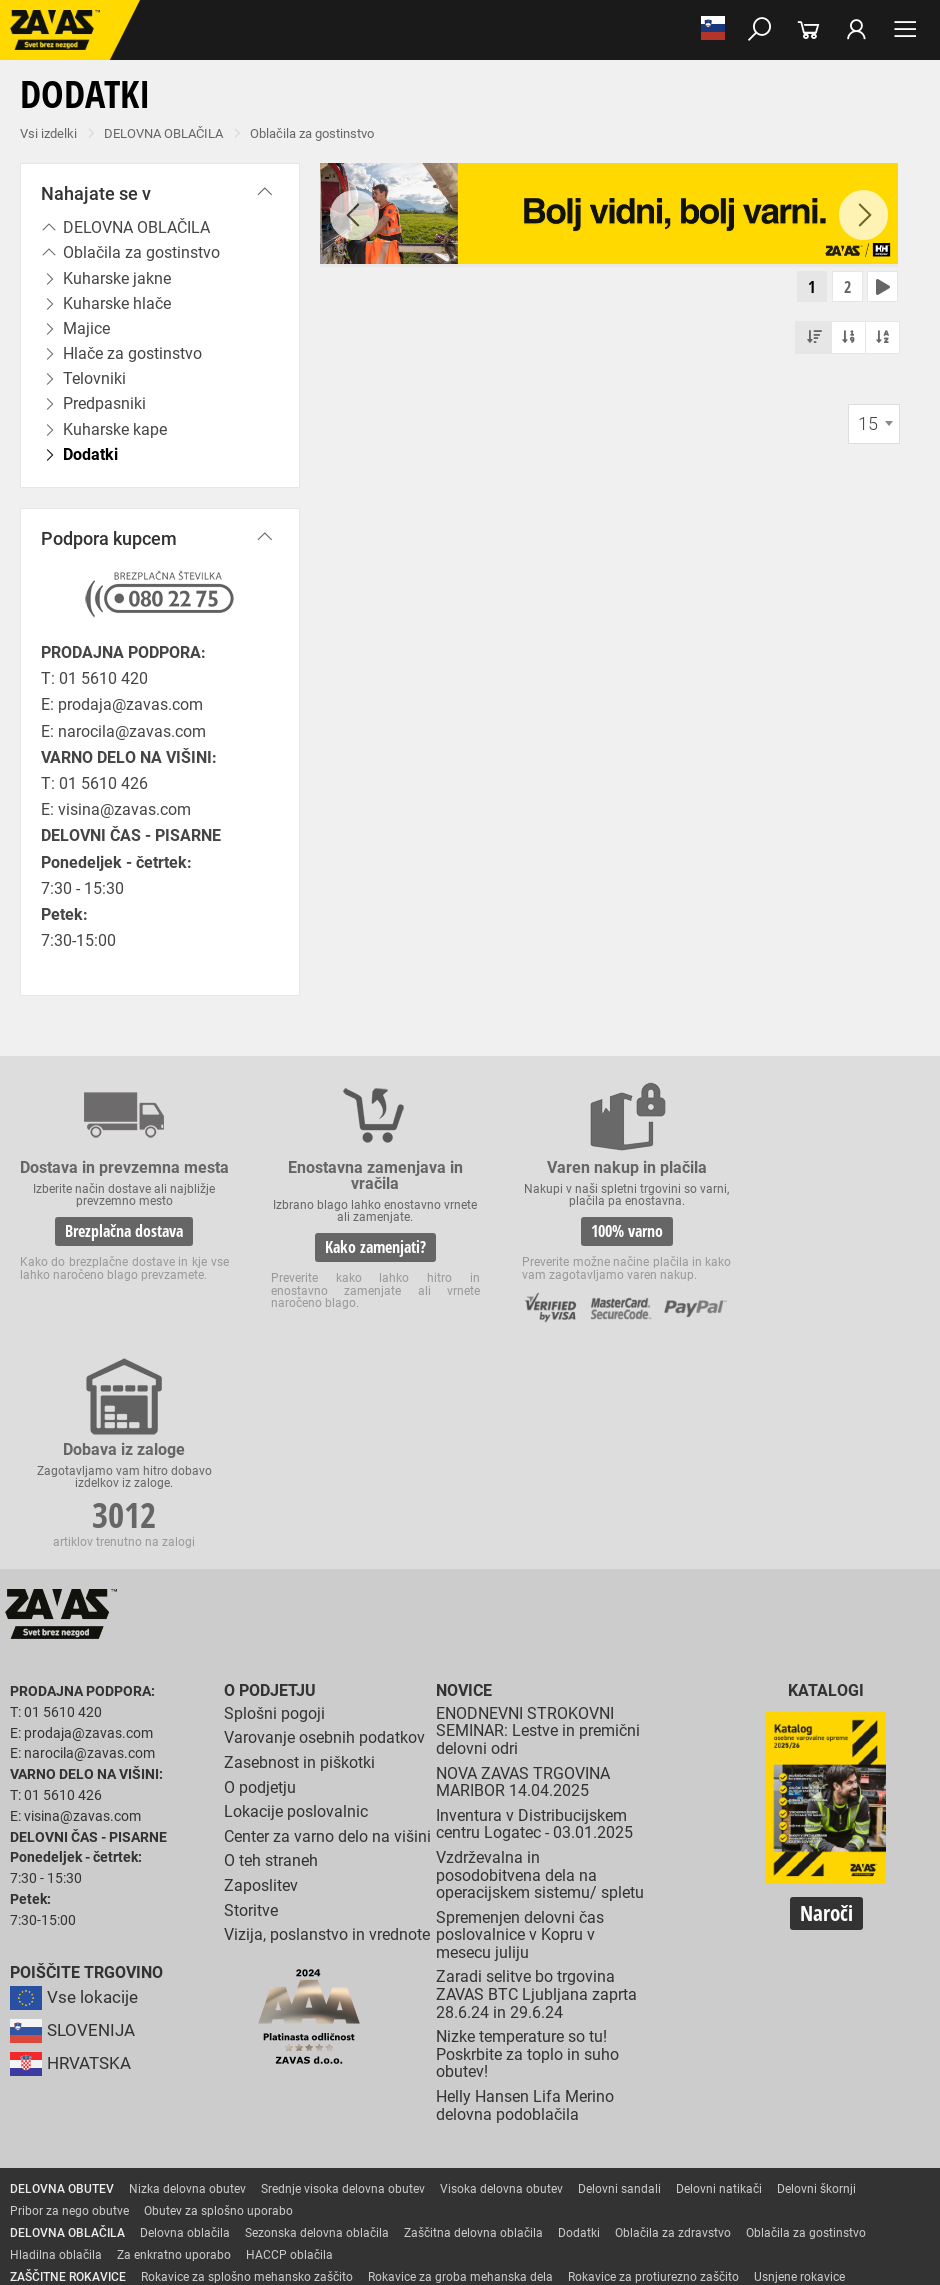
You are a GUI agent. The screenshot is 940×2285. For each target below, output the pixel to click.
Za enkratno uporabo (174, 2053)
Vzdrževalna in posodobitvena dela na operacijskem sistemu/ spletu (540, 1673)
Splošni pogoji (274, 1511)
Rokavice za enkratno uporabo (92, 2119)
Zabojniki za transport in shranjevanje (261, 2185)
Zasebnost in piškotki (299, 1560)
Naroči (826, 1712)
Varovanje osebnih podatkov (324, 1535)
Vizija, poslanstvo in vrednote (327, 1732)
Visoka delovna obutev (501, 1987)
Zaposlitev (261, 1683)
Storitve (251, 1708)
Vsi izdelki (48, 133)
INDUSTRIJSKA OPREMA (77, 2185)
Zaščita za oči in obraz (174, 2163)
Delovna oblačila (185, 2031)
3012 (818, 1232)
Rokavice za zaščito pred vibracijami (797, 2097)
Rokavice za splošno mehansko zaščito (247, 2075)
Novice (464, 1488)
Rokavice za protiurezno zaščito (653, 2075)
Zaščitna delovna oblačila (473, 2031)
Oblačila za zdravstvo (673, 2031)
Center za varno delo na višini (327, 1634)
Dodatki (579, 2031)
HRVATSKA (73, 1861)
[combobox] (874, 426)
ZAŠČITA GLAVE (54, 2163)
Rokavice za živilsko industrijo (559, 2119)
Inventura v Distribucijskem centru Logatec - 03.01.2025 (534, 1622)
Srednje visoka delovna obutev (343, 1987)
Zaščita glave (459, 2163)
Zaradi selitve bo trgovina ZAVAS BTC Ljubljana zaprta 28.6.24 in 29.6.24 (536, 1793)
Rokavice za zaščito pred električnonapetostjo (133, 2141)
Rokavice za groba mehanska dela (460, 2075)
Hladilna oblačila (56, 2053)
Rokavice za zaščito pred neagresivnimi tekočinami (326, 2119)
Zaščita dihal (285, 2163)
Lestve (321, 2207)
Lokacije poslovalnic (296, 1609)
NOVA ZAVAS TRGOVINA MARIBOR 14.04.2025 (523, 1580)
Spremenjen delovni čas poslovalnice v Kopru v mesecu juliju (520, 1733)
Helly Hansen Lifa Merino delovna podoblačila (525, 1903)
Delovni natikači (719, 1987)
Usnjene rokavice (799, 2075)
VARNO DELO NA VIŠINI (74, 2207)
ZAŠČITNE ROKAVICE (68, 2075)
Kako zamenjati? (349, 1247)
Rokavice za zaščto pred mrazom (594, 2097)
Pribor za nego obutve (69, 2009)
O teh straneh (271, 1658)
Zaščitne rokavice (57, 2097)
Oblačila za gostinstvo (312, 133)
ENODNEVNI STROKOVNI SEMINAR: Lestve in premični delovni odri (538, 1529)
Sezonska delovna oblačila (317, 2031)
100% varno (584, 1231)
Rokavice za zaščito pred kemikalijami (757, 2119)
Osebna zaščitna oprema (221, 2207)
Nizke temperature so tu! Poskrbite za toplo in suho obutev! (527, 1852)
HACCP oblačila (289, 2053)
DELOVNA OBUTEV (62, 1987)
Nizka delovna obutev (187, 1987)
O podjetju (270, 1488)
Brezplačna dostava (116, 1247)
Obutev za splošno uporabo (218, 2009)
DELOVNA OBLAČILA (163, 133)
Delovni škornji (816, 1987)
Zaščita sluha (371, 2163)
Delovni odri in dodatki (413, 2207)
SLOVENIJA (75, 1828)
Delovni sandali (619, 1987)
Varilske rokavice (444, 2097)
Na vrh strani (870, 2255)
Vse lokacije (75, 1795)
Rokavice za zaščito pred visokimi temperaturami (251, 2097)
